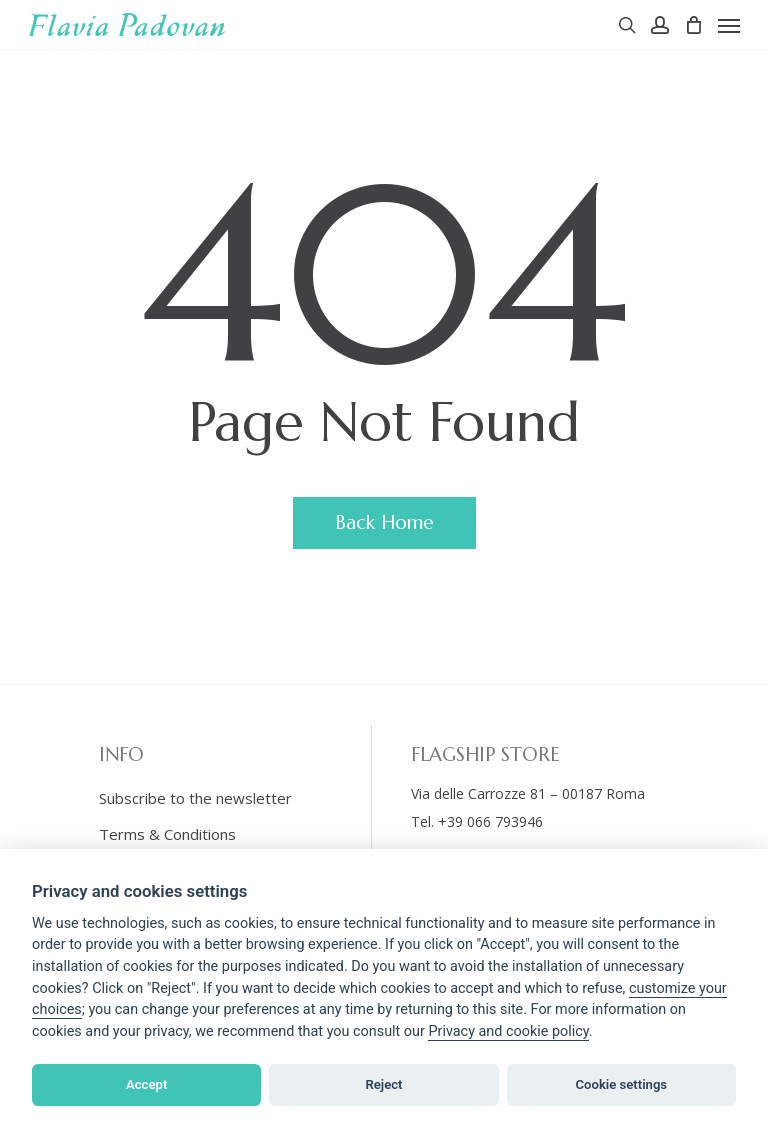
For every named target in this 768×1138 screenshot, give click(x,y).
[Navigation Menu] (729, 25)
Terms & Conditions (167, 834)
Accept (146, 1084)
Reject (383, 1084)
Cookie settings (622, 1084)
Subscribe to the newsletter (195, 798)
